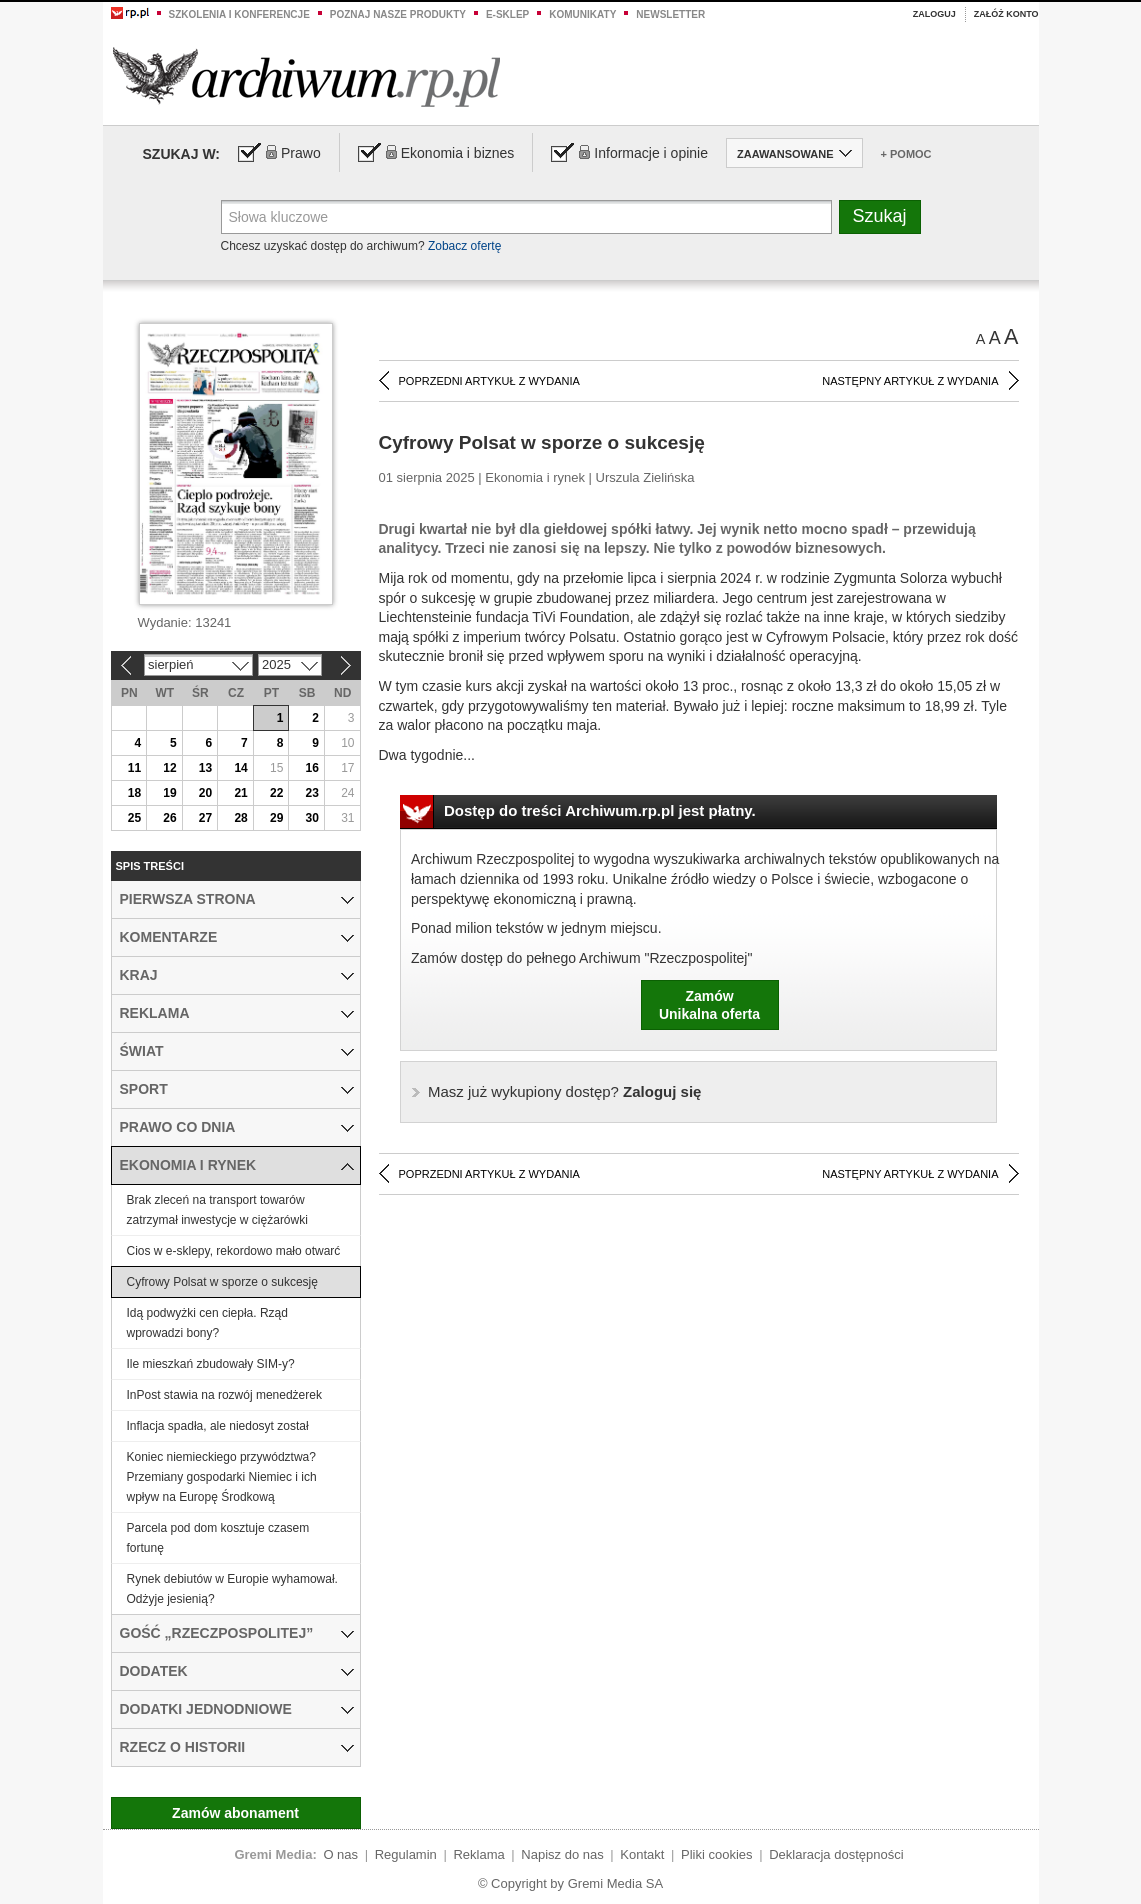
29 (276, 818)
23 (312, 793)
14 (240, 768)
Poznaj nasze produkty (398, 14)
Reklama (478, 1854)
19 (169, 793)
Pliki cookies (717, 1854)
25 (134, 818)
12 (169, 768)
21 (240, 793)
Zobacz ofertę (464, 246)
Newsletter (670, 14)
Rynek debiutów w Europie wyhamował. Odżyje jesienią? (232, 1589)
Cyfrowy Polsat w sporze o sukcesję (222, 1282)
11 (134, 768)
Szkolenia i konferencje (239, 14)
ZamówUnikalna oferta (709, 1005)
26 (169, 818)
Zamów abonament (235, 1813)
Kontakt (642, 1854)
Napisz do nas (562, 1854)
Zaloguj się (564, 1091)
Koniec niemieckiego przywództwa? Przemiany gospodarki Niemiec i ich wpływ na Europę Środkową (222, 1477)
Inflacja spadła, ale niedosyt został (218, 1426)
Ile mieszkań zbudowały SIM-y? (211, 1364)
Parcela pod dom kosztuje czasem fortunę (218, 1538)
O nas (340, 1854)
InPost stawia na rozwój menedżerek (224, 1395)
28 (240, 818)
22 (276, 793)
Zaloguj (934, 14)
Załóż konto (1006, 14)
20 (205, 793)
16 (312, 768)
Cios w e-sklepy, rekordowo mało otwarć (234, 1251)
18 (134, 793)
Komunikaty (582, 14)
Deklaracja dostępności (836, 1854)
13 (205, 768)
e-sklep (507, 14)
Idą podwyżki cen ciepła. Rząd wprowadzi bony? (207, 1323)
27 (205, 818)
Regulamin (406, 1854)
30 (312, 818)
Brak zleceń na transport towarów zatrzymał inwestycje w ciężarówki (217, 1210)
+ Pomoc (906, 154)
